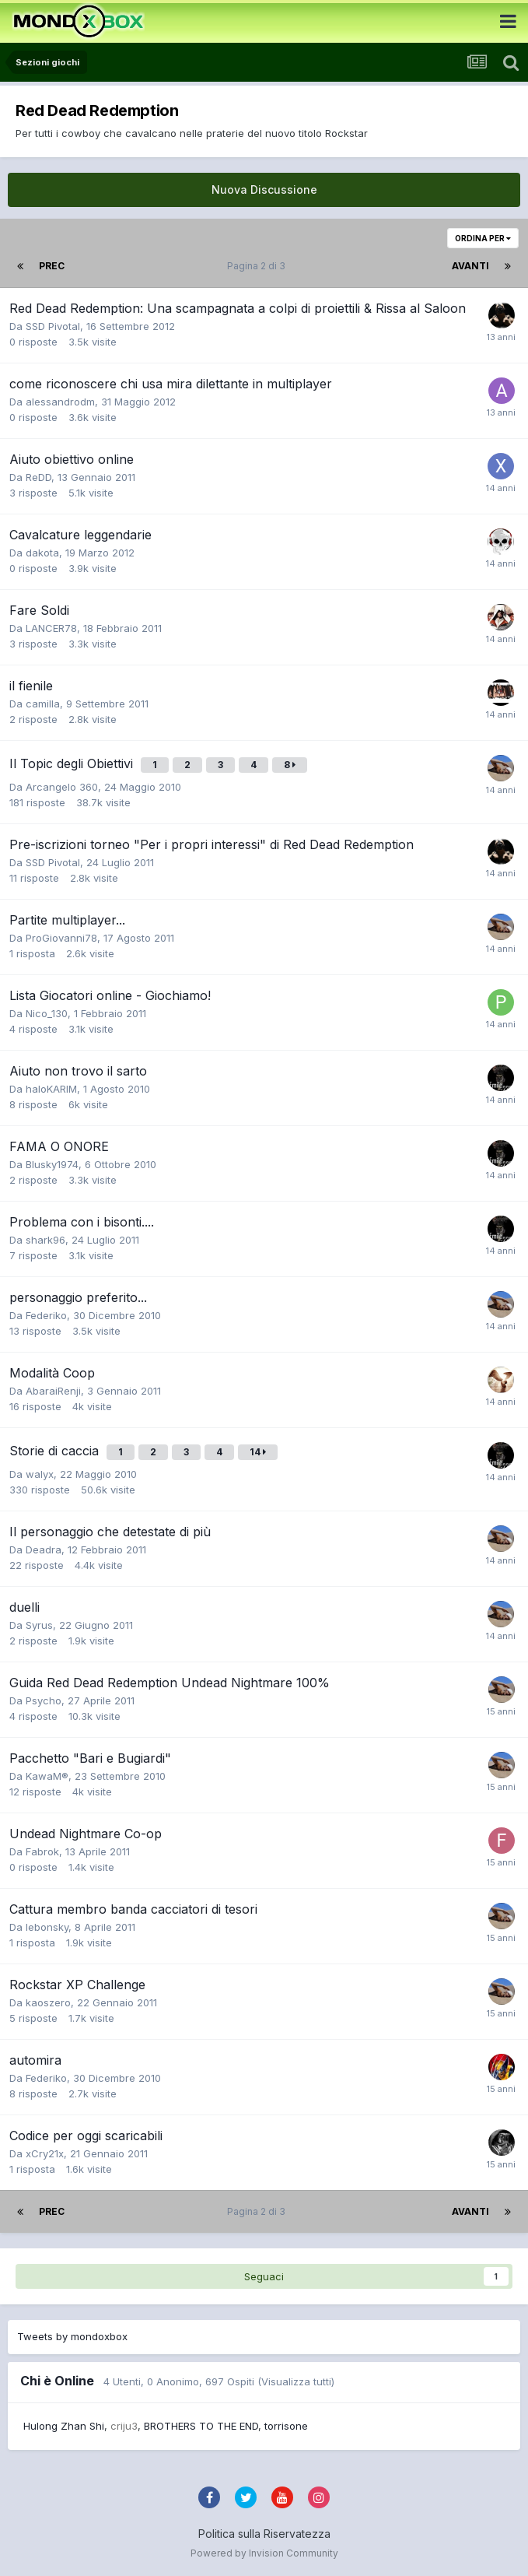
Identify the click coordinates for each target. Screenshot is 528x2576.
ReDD (38, 477)
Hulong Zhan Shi (63, 2426)
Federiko (46, 1315)
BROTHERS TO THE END (201, 2426)
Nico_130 (47, 1013)
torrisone (286, 2426)
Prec (52, 266)
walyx (40, 1474)
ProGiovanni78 (61, 938)
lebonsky (47, 1927)
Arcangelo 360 (62, 787)
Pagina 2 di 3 (258, 266)
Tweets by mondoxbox (72, 2336)
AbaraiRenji (53, 1391)
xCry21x (45, 2153)
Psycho (43, 1700)
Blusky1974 (52, 1164)
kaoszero (48, 2002)
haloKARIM (51, 1089)
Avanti (470, 266)
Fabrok (42, 1851)
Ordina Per (483, 238)
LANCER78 (51, 628)
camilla (43, 703)
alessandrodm (60, 401)
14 (258, 1452)
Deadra (43, 1549)
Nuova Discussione (264, 189)
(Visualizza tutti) (295, 2381)
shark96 (45, 1240)
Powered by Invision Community (264, 2553)
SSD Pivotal (53, 326)
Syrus (39, 1625)
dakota (42, 552)
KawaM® (47, 1776)
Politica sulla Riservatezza (264, 2533)
